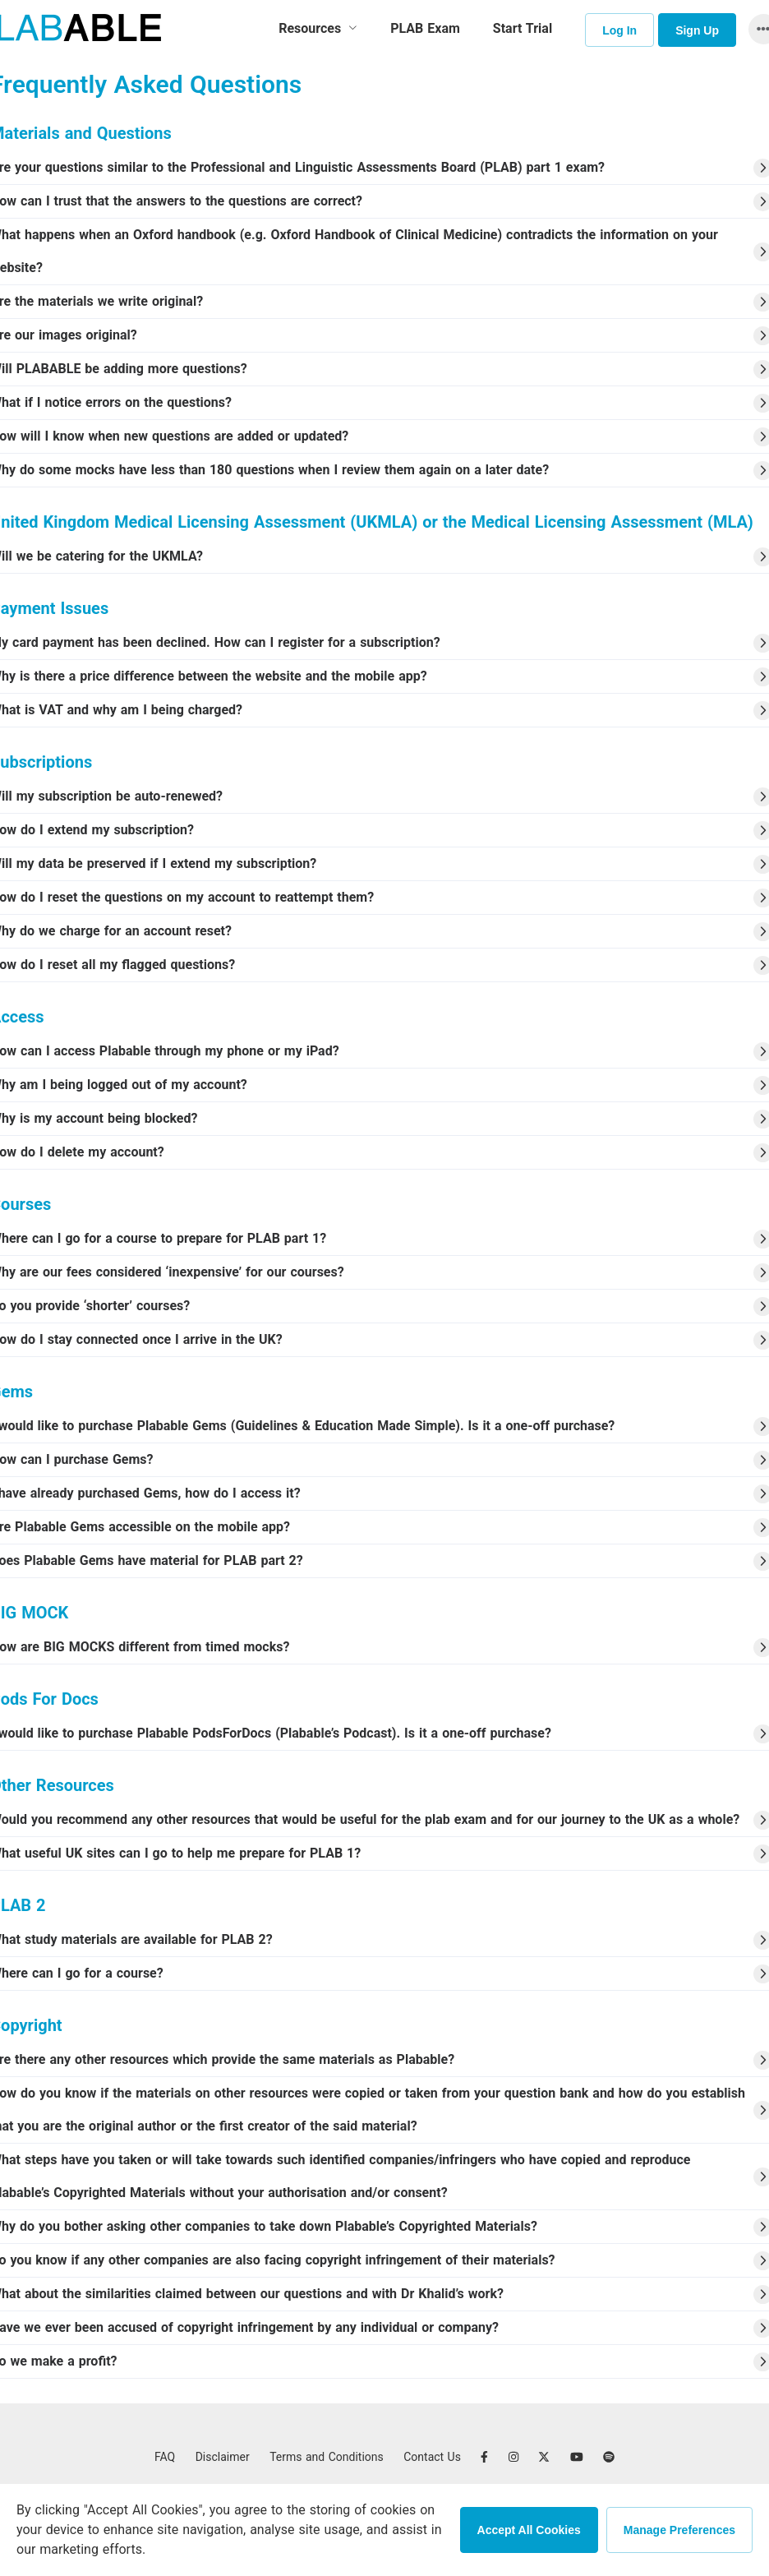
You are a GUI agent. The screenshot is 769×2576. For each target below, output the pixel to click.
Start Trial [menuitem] (522, 28)
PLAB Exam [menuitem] (425, 28)
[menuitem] (318, 28)
